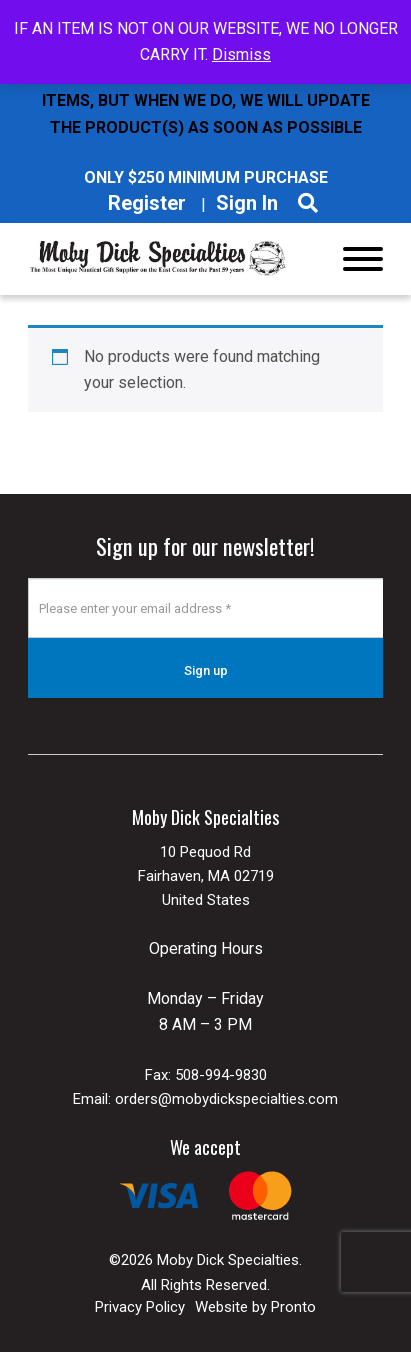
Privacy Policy (140, 1307)
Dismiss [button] (241, 54)
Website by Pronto (255, 1307)
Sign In (247, 203)
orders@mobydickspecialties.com (226, 1099)
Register (147, 203)
